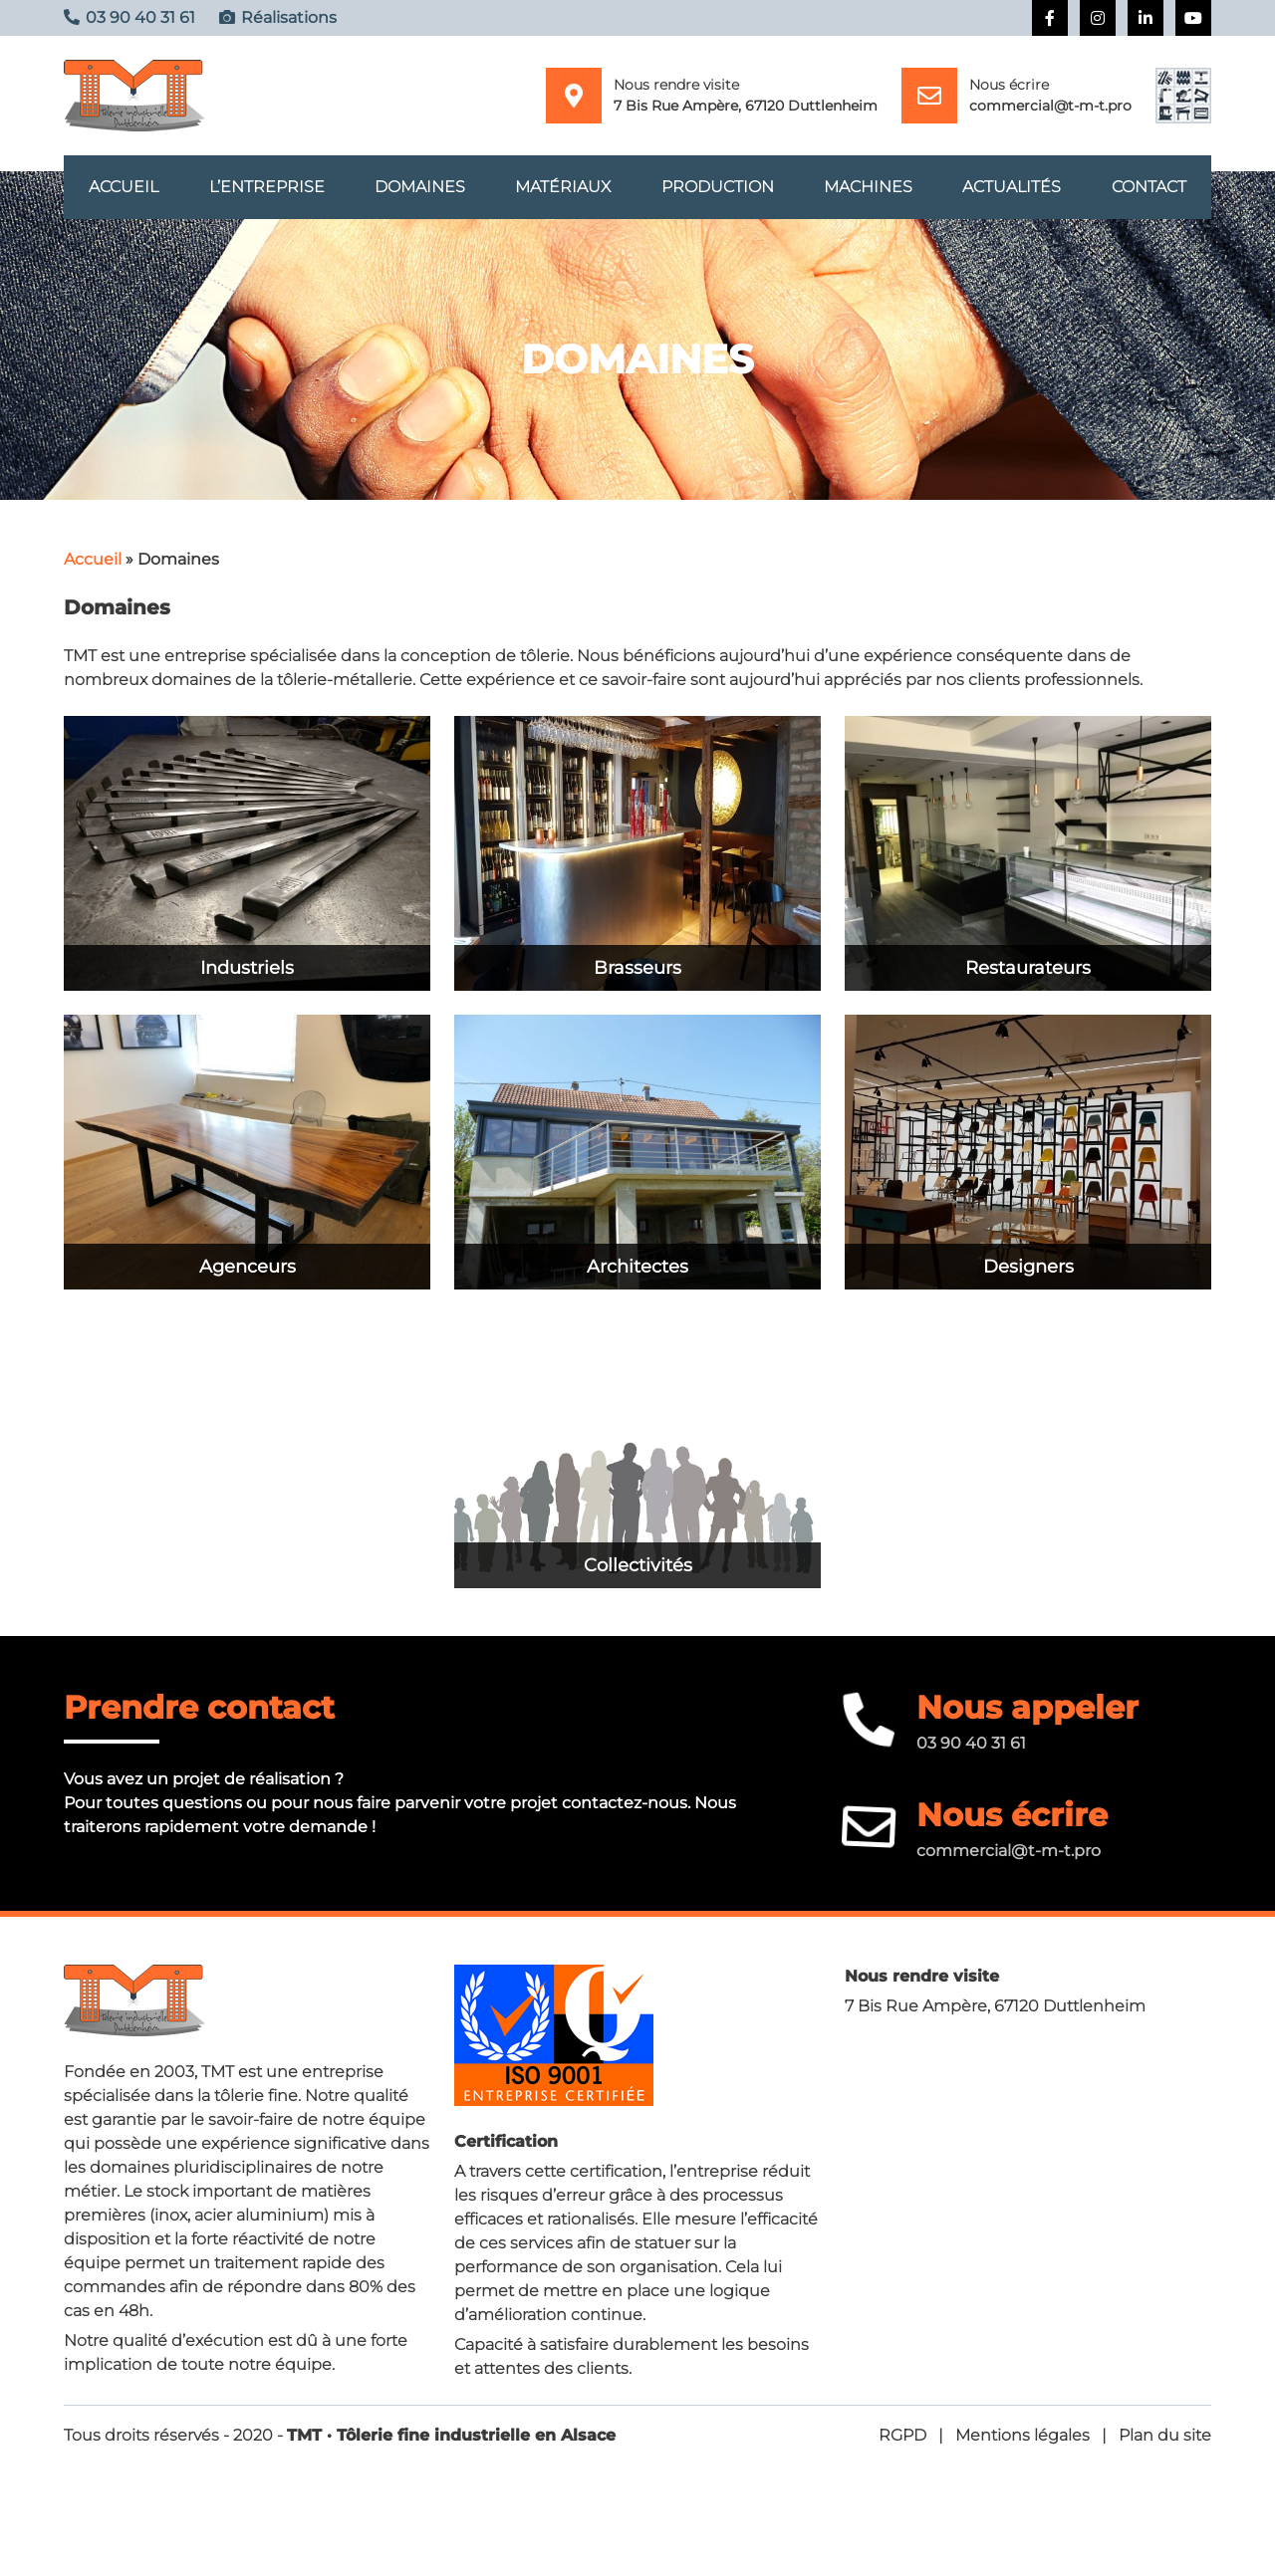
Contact (1149, 190)
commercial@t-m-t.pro (1050, 106)
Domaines (420, 190)
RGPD (902, 2443)
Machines (868, 190)
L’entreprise (267, 190)
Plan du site (1165, 2443)
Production (717, 190)
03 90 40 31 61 (971, 1751)
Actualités (1011, 190)
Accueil (123, 190)
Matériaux (563, 190)
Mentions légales (1022, 2443)
